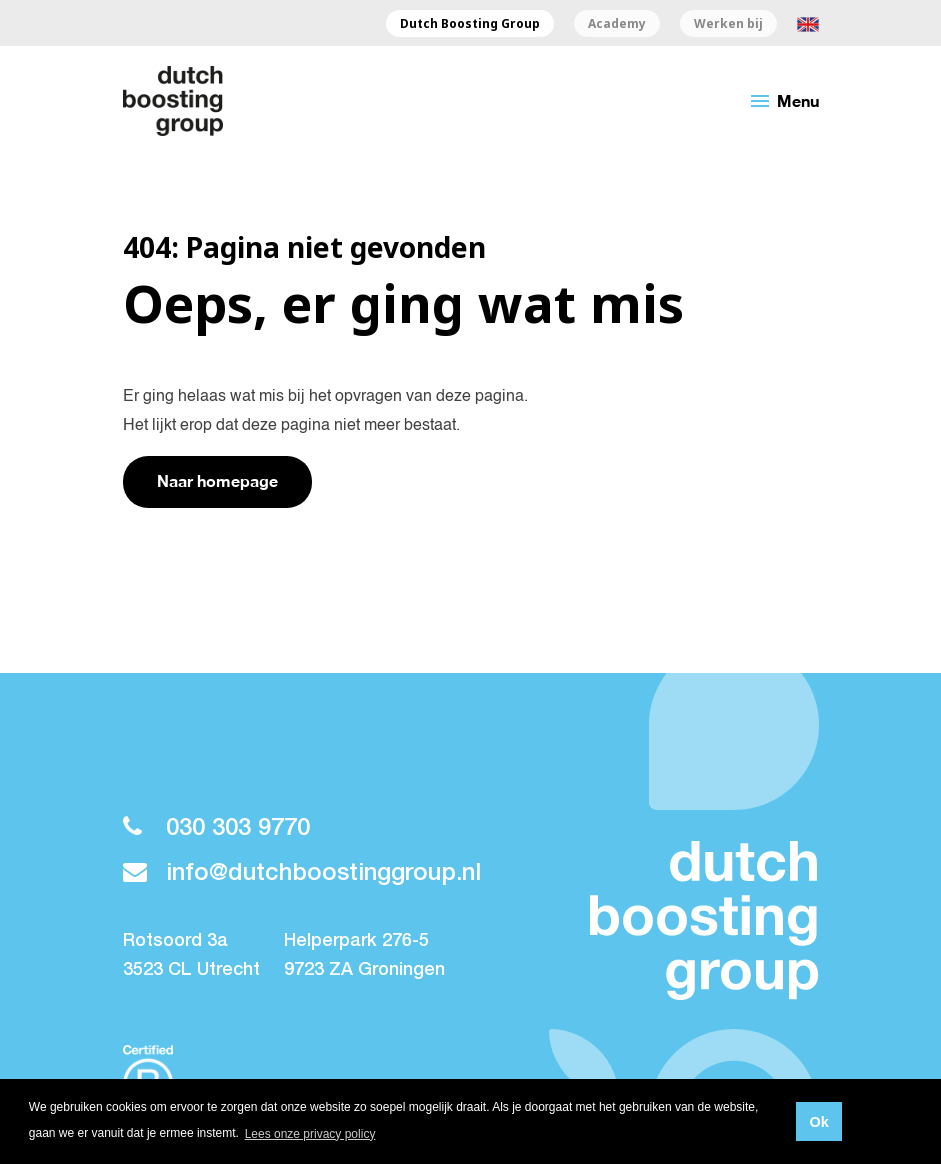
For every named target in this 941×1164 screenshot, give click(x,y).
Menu (783, 101)
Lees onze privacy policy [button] (310, 1134)
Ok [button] (818, 1122)
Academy (617, 24)
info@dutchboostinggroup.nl (302, 874)
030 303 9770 (216, 829)
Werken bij (728, 24)
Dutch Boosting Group (470, 24)
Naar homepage (217, 480)
